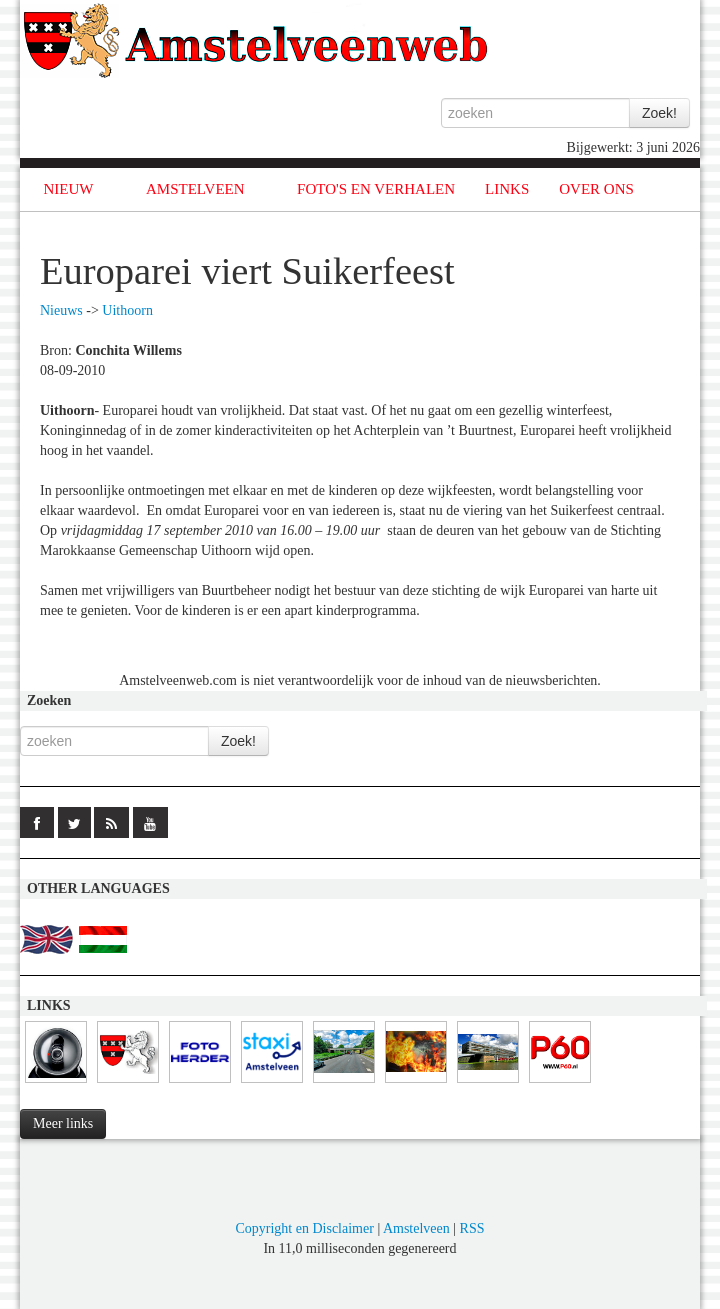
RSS (472, 1228)
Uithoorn (127, 310)
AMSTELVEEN (195, 189)
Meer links (63, 1123)
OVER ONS (596, 189)
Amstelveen (416, 1228)
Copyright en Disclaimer (304, 1228)
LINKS (507, 189)
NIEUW (69, 189)
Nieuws (61, 310)
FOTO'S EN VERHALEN (376, 189)
